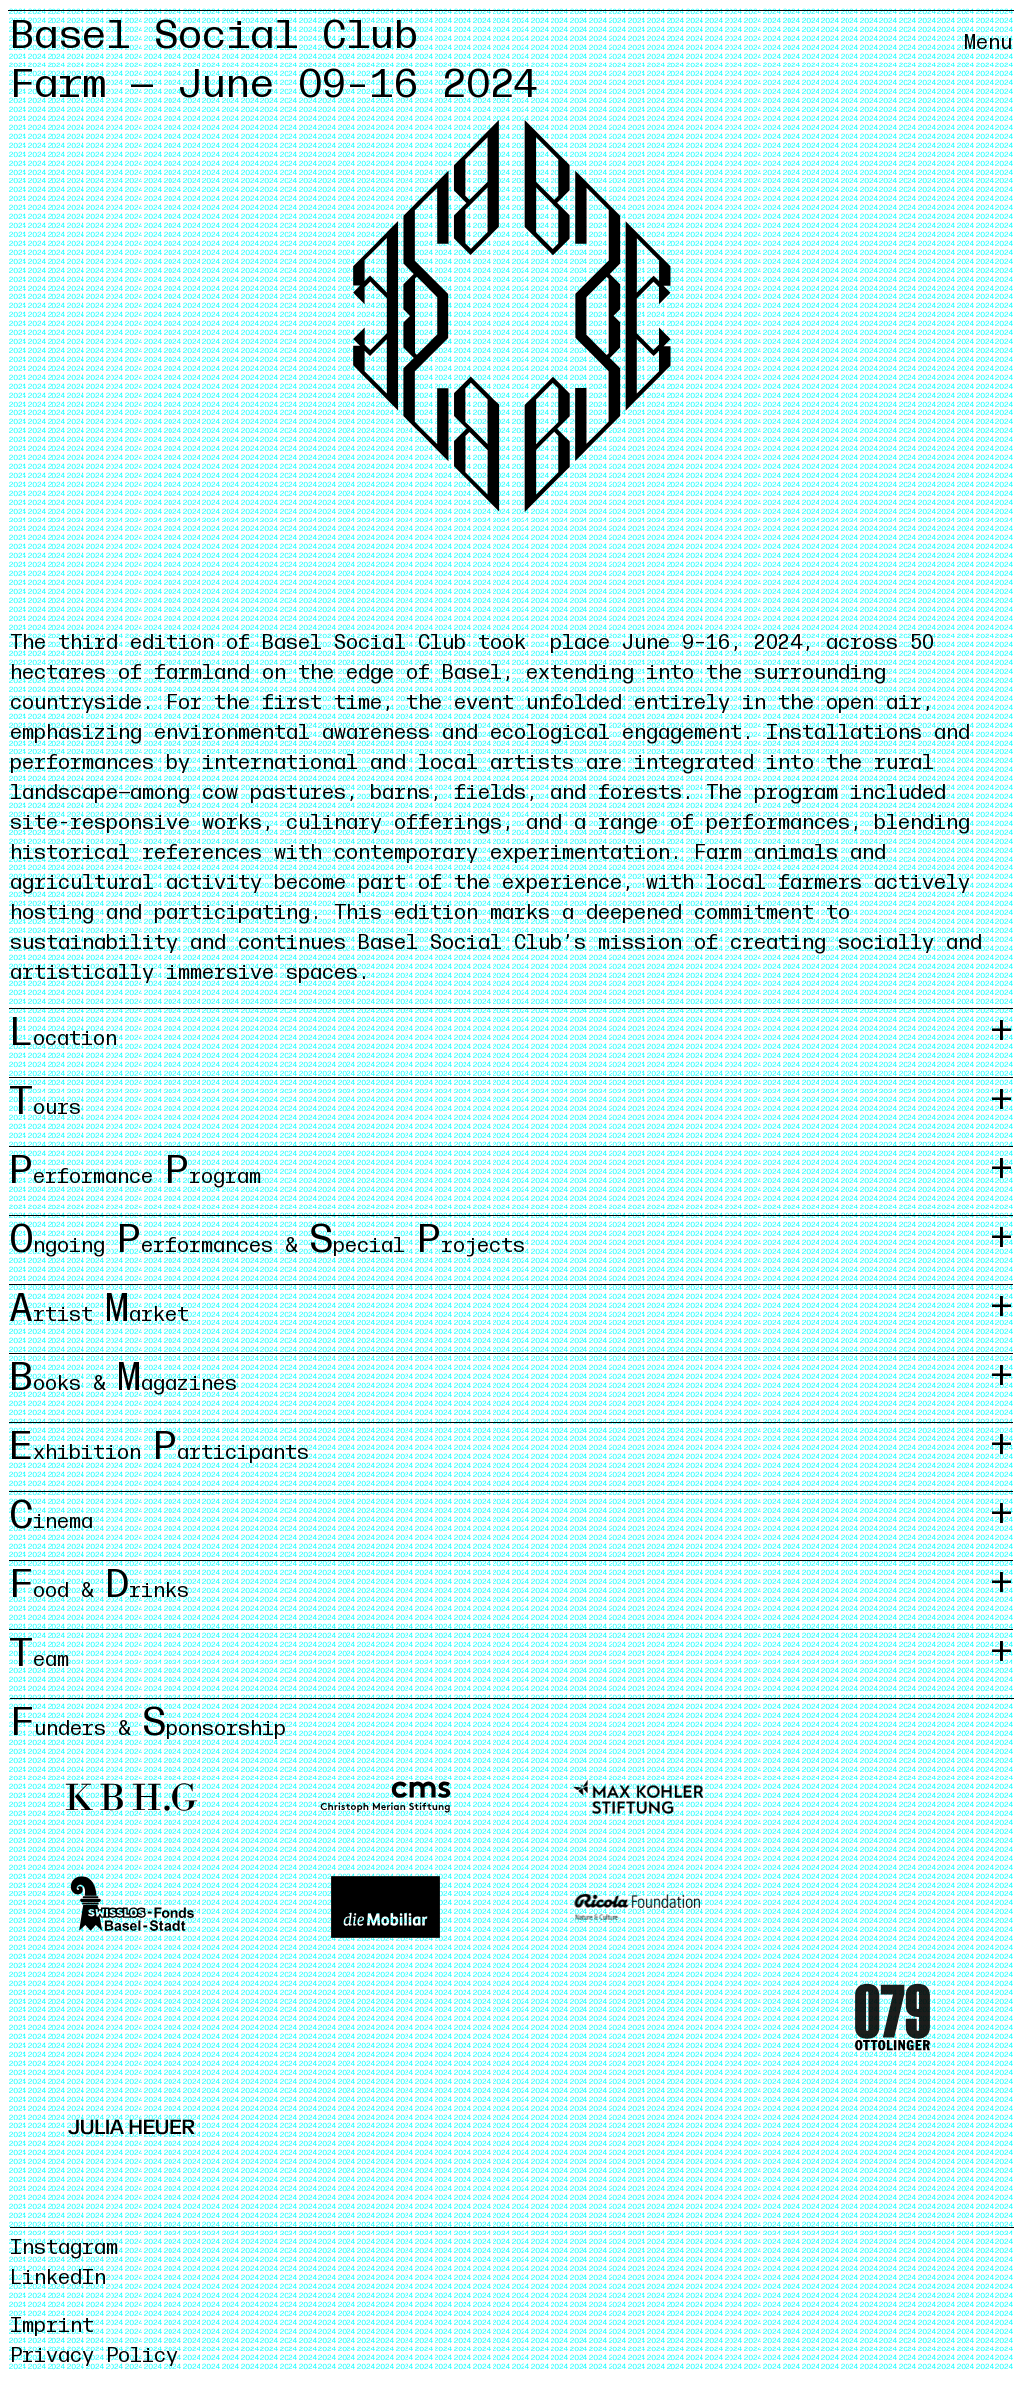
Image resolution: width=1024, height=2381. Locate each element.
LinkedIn (58, 2278)
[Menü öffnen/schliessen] (988, 60)
